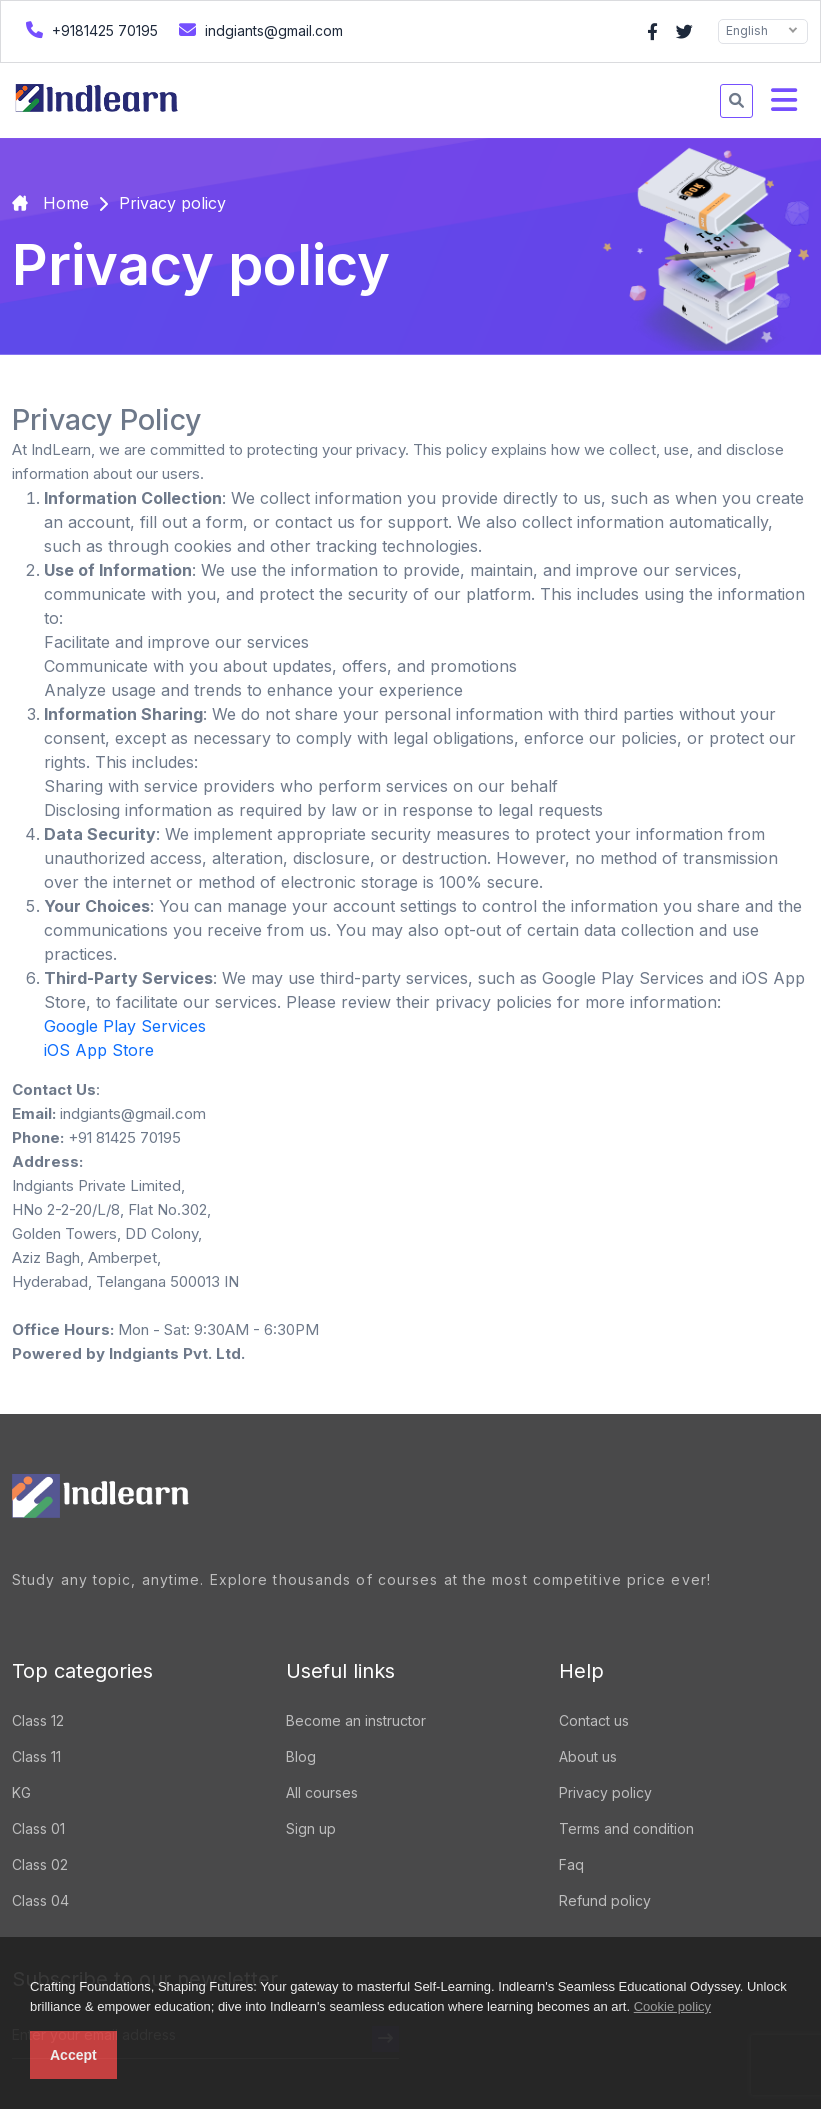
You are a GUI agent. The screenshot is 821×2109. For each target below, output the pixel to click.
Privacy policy (605, 1792)
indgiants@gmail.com (258, 29)
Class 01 (38, 1828)
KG (21, 1792)
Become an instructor (356, 1720)
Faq (571, 1864)
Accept (73, 2055)
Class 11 (36, 1756)
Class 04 (40, 1900)
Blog (301, 1756)
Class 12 (38, 1720)
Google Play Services (125, 1026)
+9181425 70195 (89, 29)
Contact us (594, 1720)
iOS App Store (99, 1050)
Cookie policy (672, 2006)
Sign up (311, 1828)
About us (588, 1756)
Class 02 (40, 1864)
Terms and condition (626, 1828)
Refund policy (605, 1900)
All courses (322, 1792)
